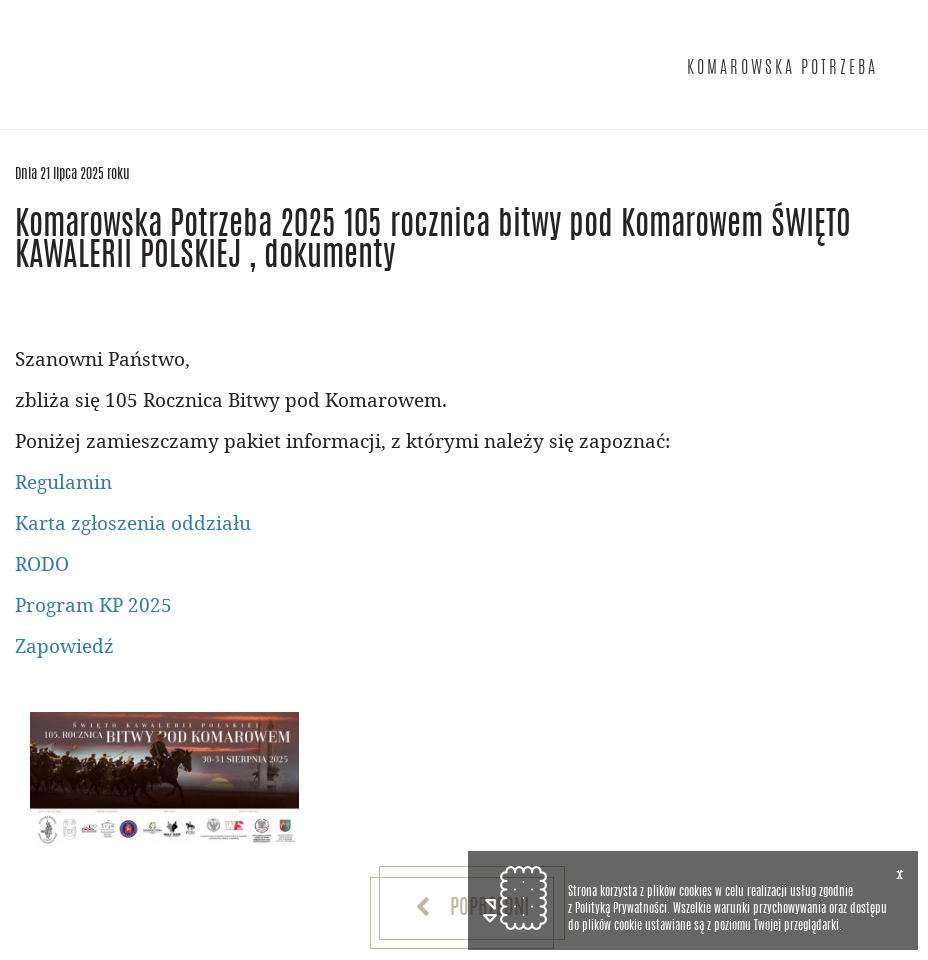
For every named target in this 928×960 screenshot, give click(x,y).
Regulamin (63, 481)
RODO (42, 563)
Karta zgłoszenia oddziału (133, 522)
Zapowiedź (64, 645)
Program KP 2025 (93, 604)
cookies (695, 892)
